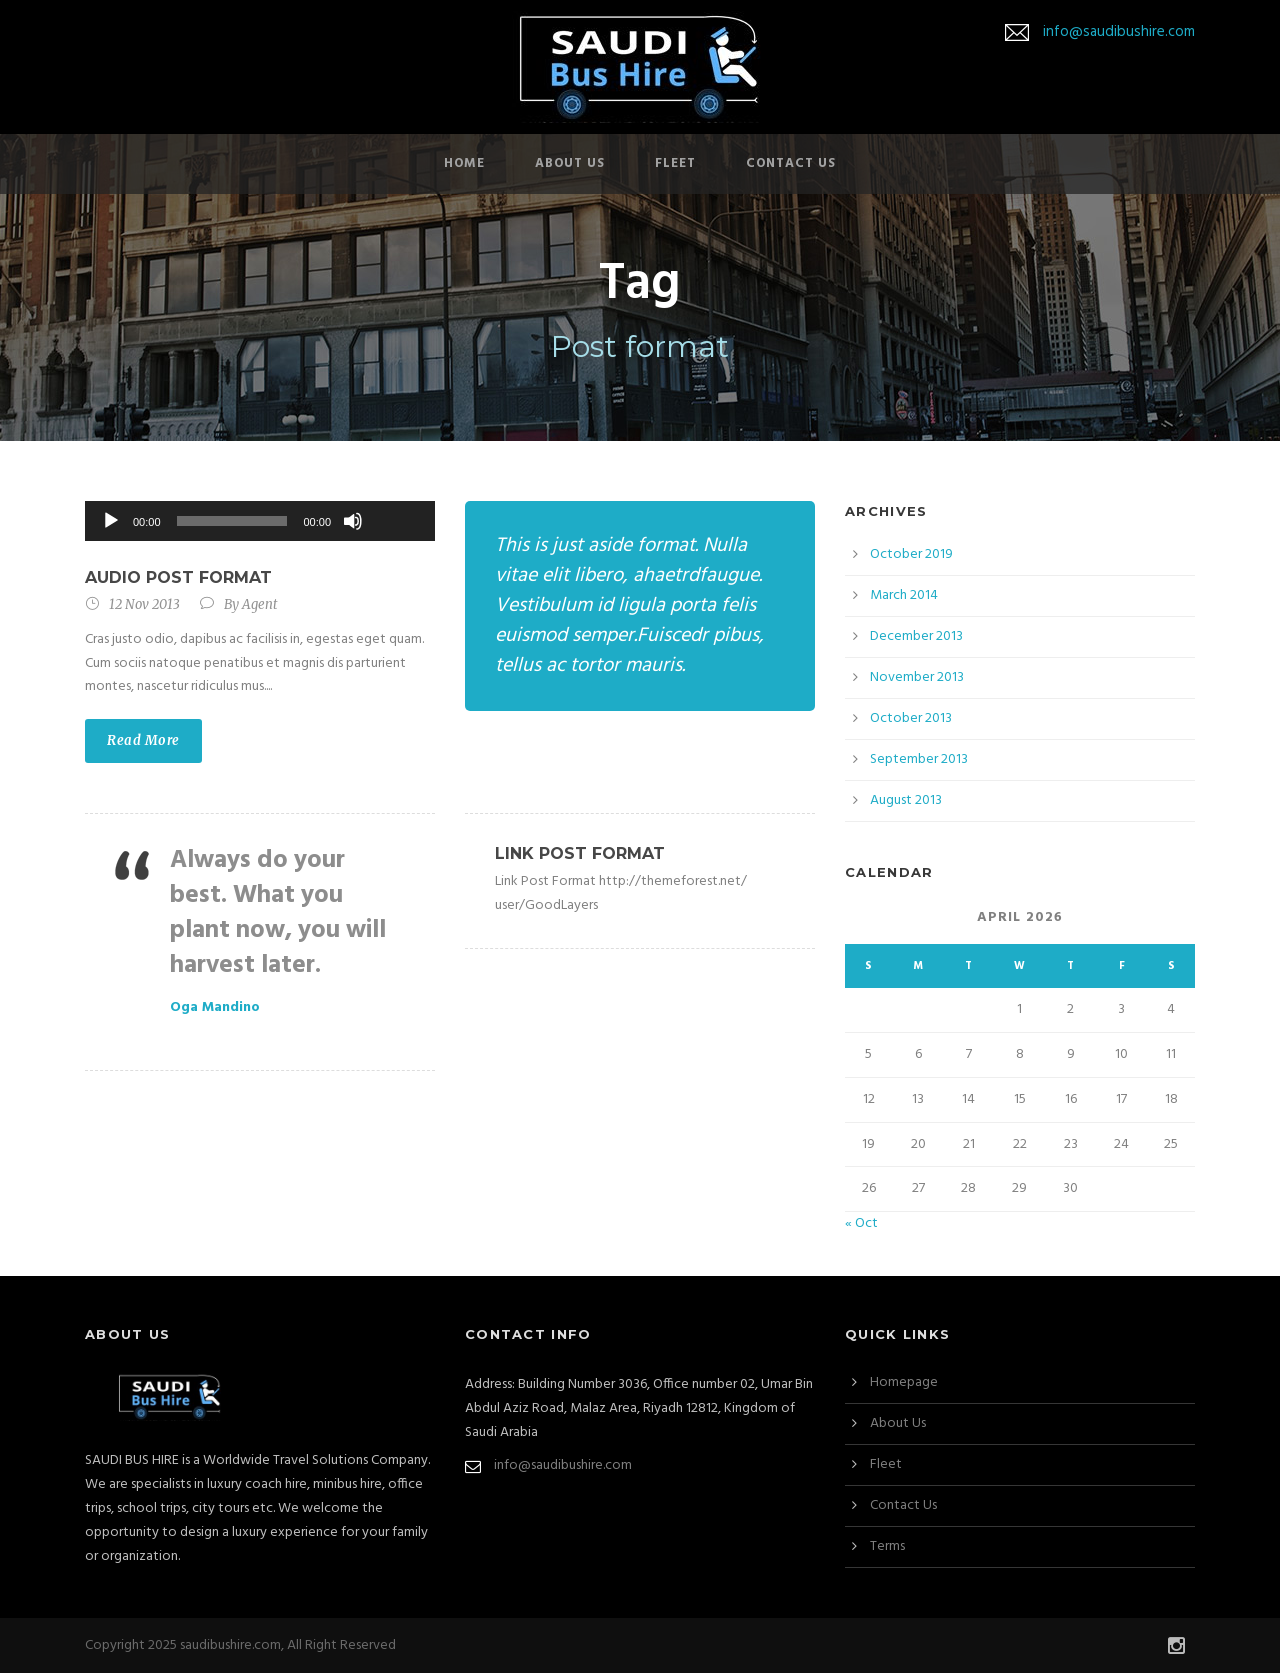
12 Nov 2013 (144, 604)
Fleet (675, 163)
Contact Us (791, 163)
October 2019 (911, 554)
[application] (260, 521)
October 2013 (911, 718)
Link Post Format (580, 853)
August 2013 (906, 800)
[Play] (111, 521)
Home (464, 163)
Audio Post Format (178, 577)
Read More (143, 740)
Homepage (904, 1382)
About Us (570, 163)
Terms (887, 1546)
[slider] (232, 521)
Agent (260, 604)
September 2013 (919, 759)
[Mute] (353, 521)
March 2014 (904, 595)
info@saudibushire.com (1119, 32)
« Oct (861, 1223)
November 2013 (917, 677)
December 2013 (916, 636)
